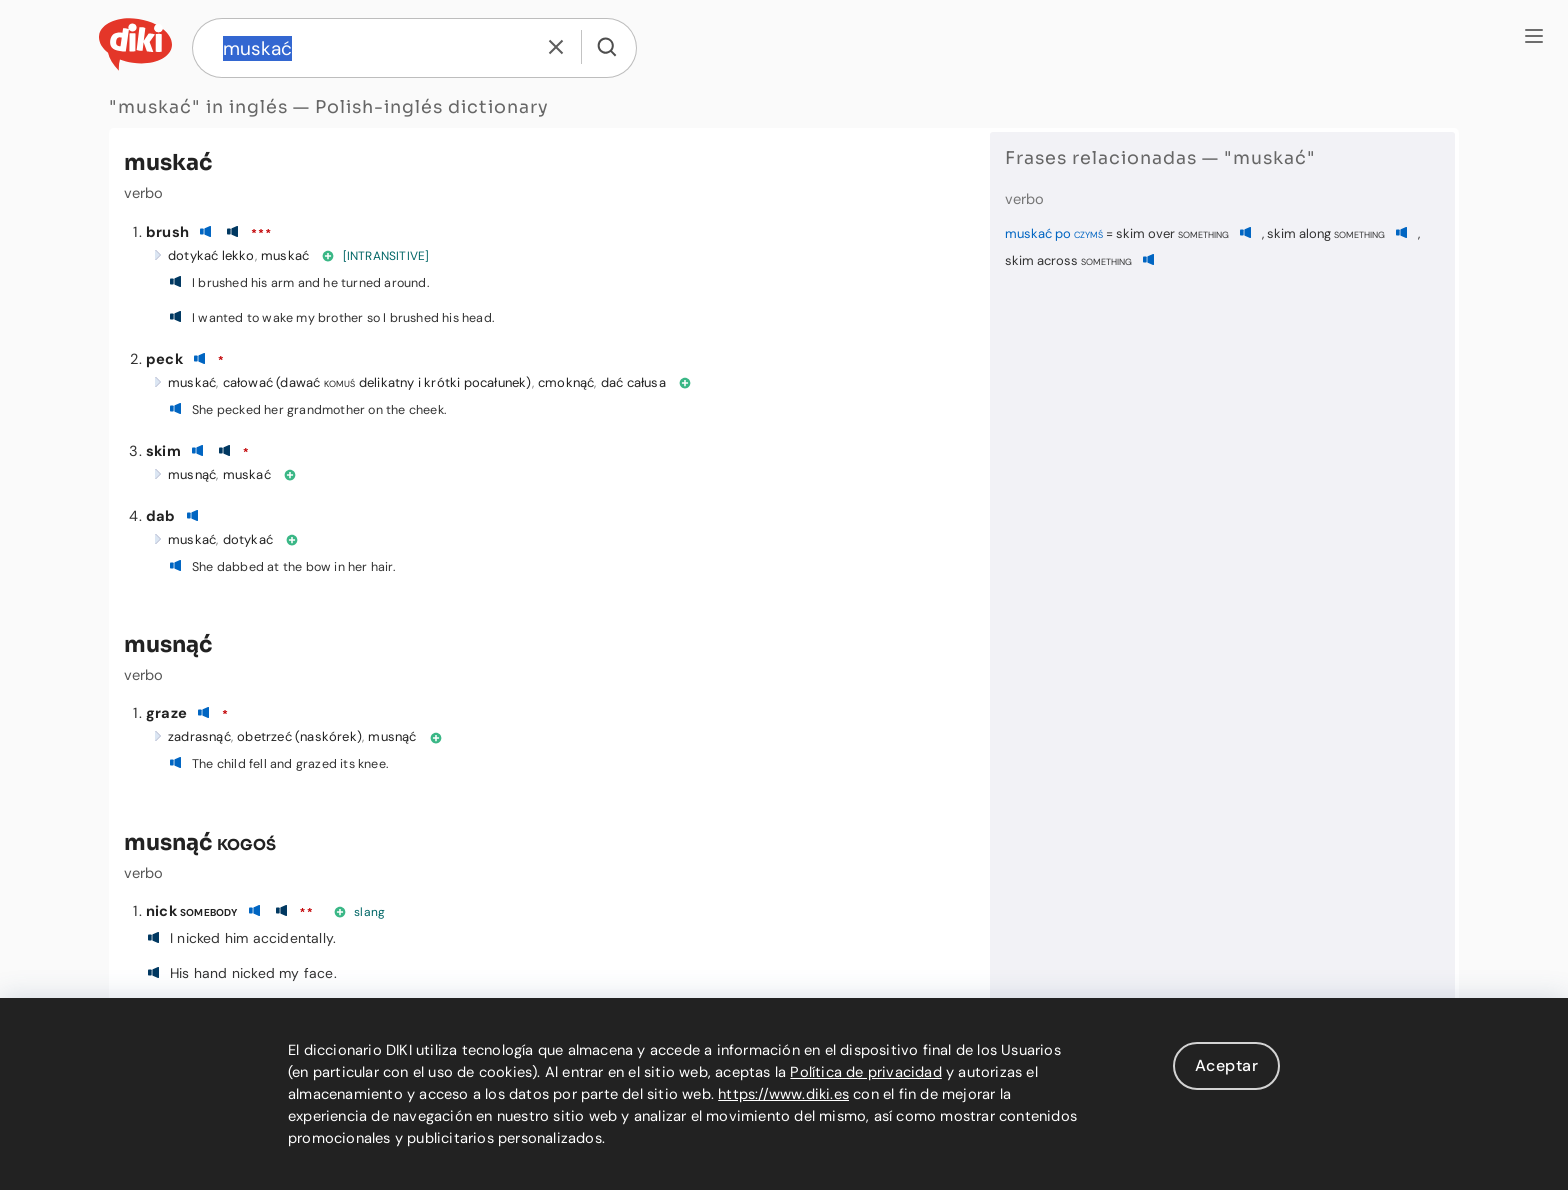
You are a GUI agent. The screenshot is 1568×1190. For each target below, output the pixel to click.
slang (369, 912)
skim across (1068, 260)
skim (163, 451)
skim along (1326, 233)
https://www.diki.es (783, 1094)
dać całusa (633, 382)
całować (248, 382)
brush (167, 232)
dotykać (248, 539)
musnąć (192, 474)
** (306, 913)
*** (261, 234)
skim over (1172, 233)
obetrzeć (264, 736)
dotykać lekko (211, 255)
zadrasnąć (199, 736)
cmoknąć (566, 382)
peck (164, 359)
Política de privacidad (865, 1072)
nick (192, 911)
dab (161, 516)
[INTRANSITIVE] (386, 256)
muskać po (1054, 233)
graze (166, 713)
